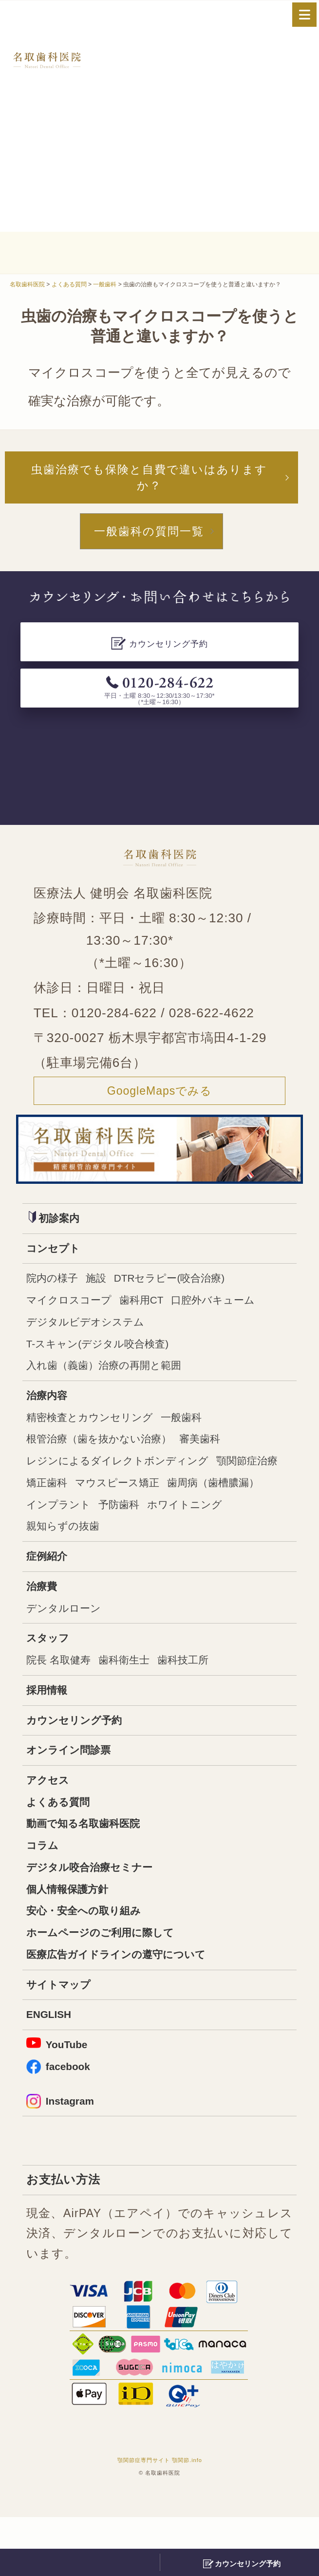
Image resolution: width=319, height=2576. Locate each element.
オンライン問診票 (74, 1789)
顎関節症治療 (61, 1507)
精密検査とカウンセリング (98, 1438)
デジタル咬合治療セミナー (98, 1913)
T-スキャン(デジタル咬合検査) (107, 1360)
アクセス (50, 1820)
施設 (104, 1291)
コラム (44, 1890)
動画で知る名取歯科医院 (91, 1867)
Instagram (63, 2158)
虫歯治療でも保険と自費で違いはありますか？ (149, 479)
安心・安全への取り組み (91, 1959)
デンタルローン (68, 1640)
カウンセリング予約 (80, 1757)
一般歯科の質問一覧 (149, 536)
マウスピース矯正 (207, 1507)
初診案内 (57, 1227)
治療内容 (49, 1415)
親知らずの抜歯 (161, 1554)
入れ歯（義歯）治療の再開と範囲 (114, 1383)
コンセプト (56, 1259)
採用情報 (49, 1726)
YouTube (59, 2099)
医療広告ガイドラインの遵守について (128, 2005)
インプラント (175, 1531)
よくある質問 (62, 1843)
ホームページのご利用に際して (110, 1983)
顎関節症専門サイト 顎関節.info (159, 2519)
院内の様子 (55, 1291)
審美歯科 (223, 1461)
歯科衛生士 (136, 1694)
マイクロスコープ (74, 1313)
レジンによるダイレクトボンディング (129, 1484)
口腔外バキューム (236, 1313)
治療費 (43, 1616)
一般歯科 (201, 1438)
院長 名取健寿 (63, 1694)
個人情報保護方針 (73, 1936)
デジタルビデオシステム (93, 1337)
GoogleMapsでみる (159, 1098)
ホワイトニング (69, 1554)
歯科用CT (156, 1313)
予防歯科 (243, 1531)
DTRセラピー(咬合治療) (187, 1291)
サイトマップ (62, 2037)
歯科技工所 (202, 1694)
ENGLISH (51, 2068)
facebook (61, 2122)
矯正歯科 (127, 1507)
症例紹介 (49, 1585)
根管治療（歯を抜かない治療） (109, 1461)
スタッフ (50, 1671)
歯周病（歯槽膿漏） (78, 1531)
